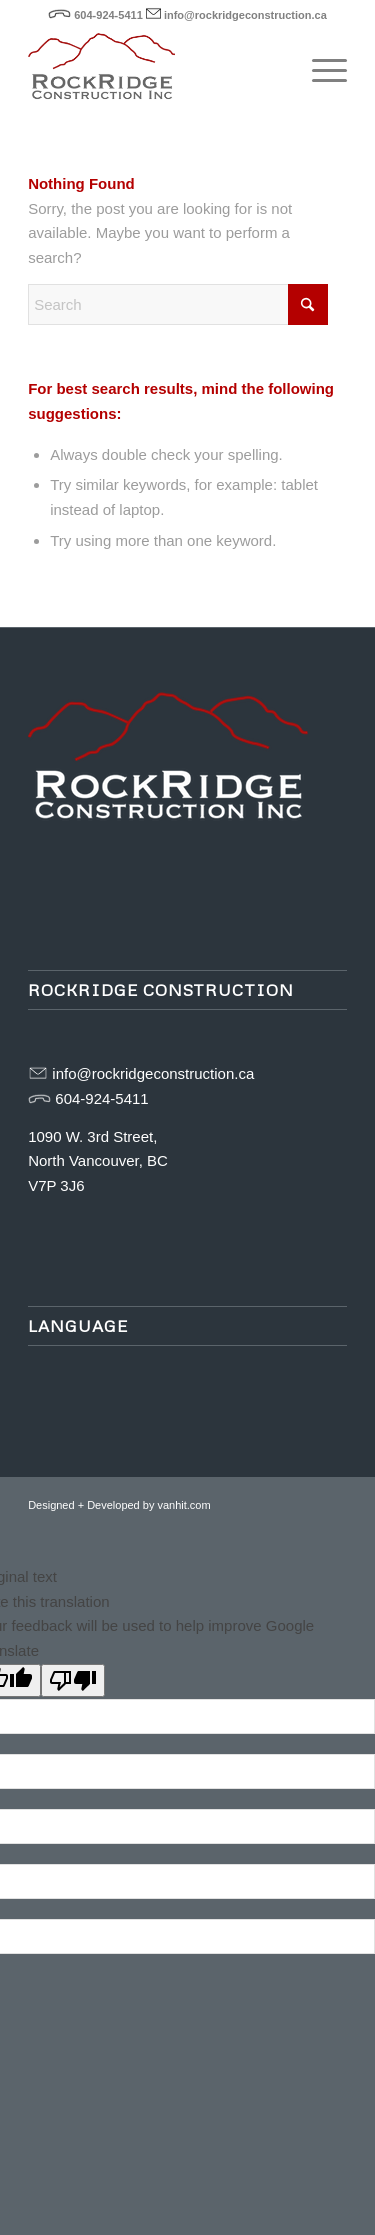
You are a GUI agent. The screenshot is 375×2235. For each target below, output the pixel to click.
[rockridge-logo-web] (155, 69)
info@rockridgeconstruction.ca (245, 15)
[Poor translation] (73, 1680)
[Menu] (319, 69)
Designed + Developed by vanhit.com (119, 1505)
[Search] (178, 304)
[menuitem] (319, 69)
